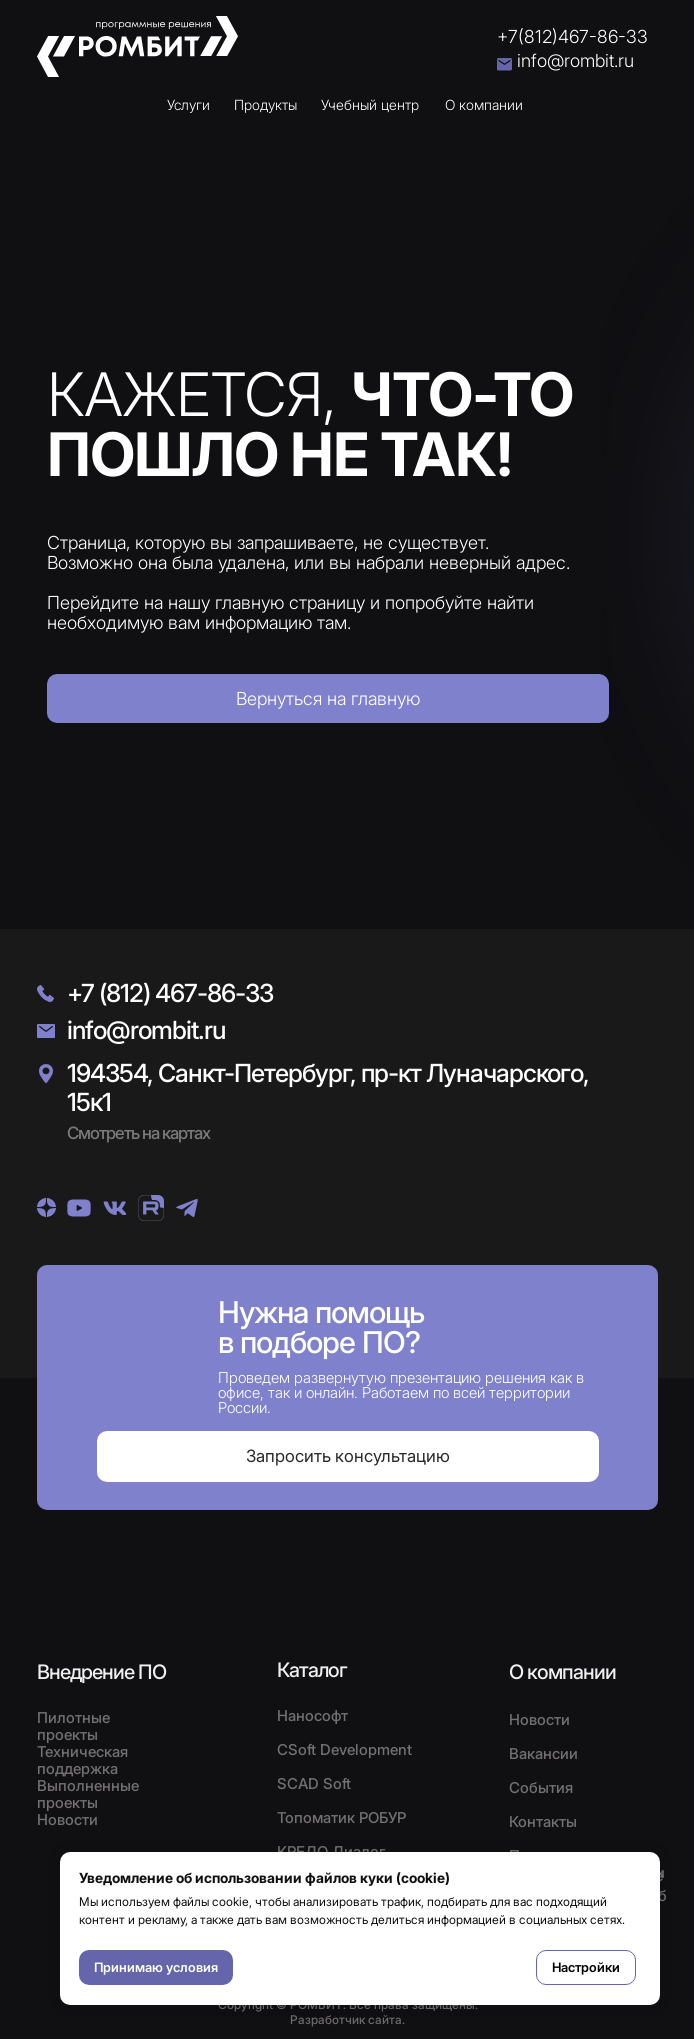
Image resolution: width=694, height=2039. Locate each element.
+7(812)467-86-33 (572, 36)
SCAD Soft (314, 1783)
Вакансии (543, 1753)
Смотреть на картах (138, 1133)
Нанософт (312, 1715)
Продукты (265, 104)
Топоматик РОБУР (341, 1817)
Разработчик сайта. (347, 2019)
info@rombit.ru (575, 60)
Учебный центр (370, 104)
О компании (484, 104)
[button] (348, 1456)
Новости (539, 1719)
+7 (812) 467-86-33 (170, 993)
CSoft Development (344, 1749)
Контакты (543, 1821)
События (541, 1787)
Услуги (188, 104)
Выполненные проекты (88, 1794)
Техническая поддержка (82, 1760)
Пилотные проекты (73, 1726)
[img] (46, 1207)
